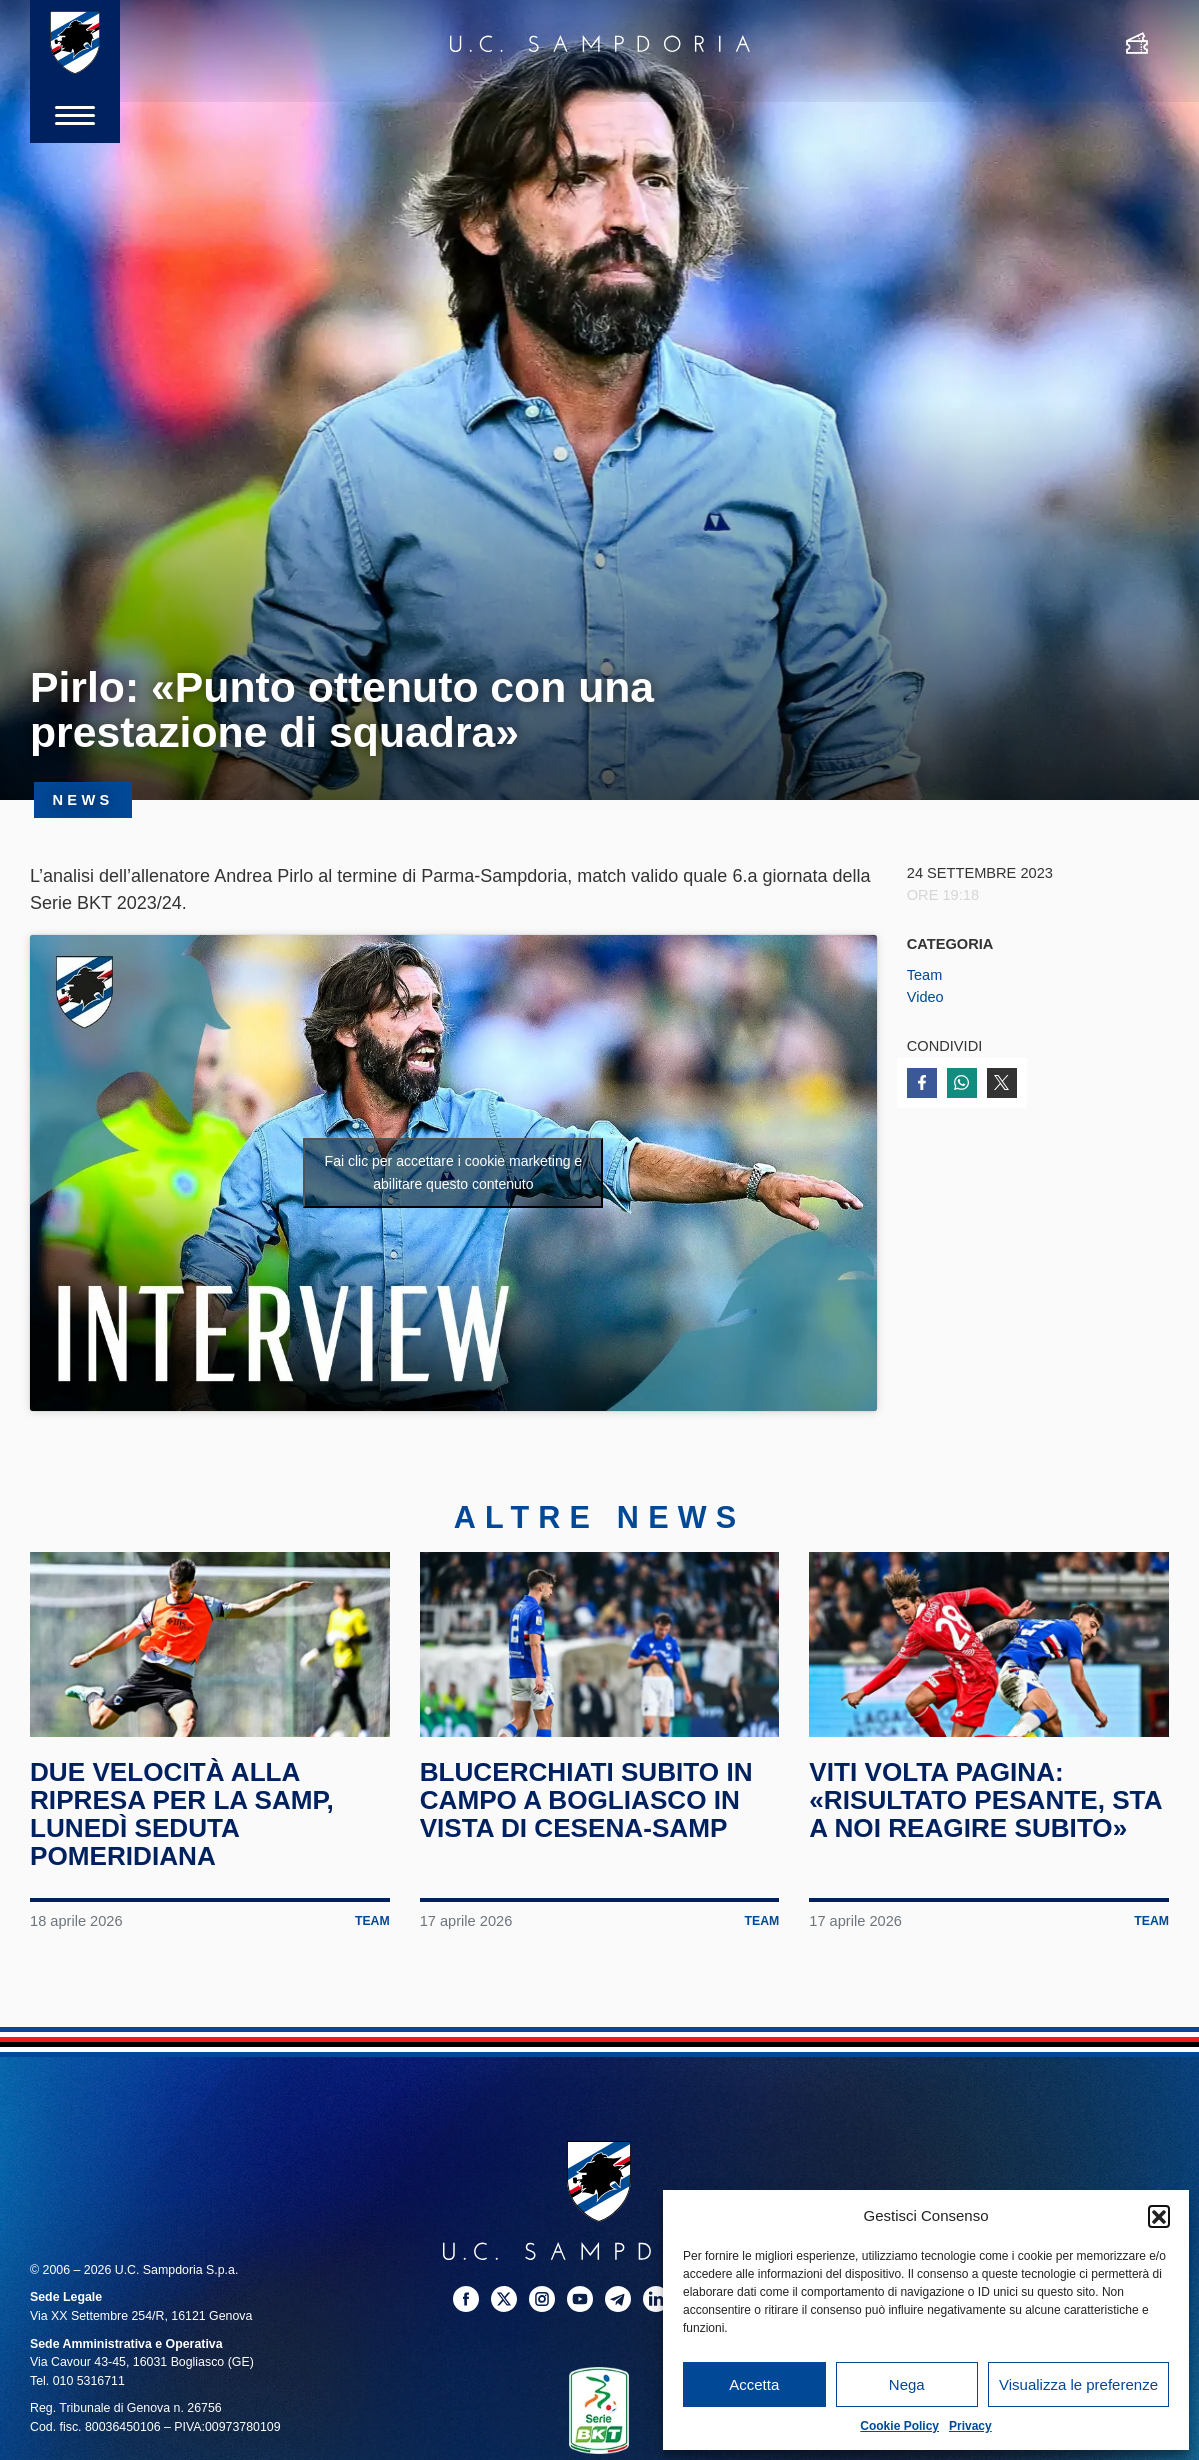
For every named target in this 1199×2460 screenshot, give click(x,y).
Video (925, 997)
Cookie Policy (899, 2426)
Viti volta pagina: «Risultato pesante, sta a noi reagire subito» (988, 1813)
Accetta (754, 2384)
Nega (907, 2384)
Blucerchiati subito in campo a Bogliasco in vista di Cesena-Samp (589, 1813)
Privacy (970, 2426)
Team (925, 975)
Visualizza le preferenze (1078, 2384)
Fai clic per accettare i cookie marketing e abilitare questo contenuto (454, 1172)
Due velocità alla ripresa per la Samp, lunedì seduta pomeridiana (184, 1827)
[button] (1159, 2216)
